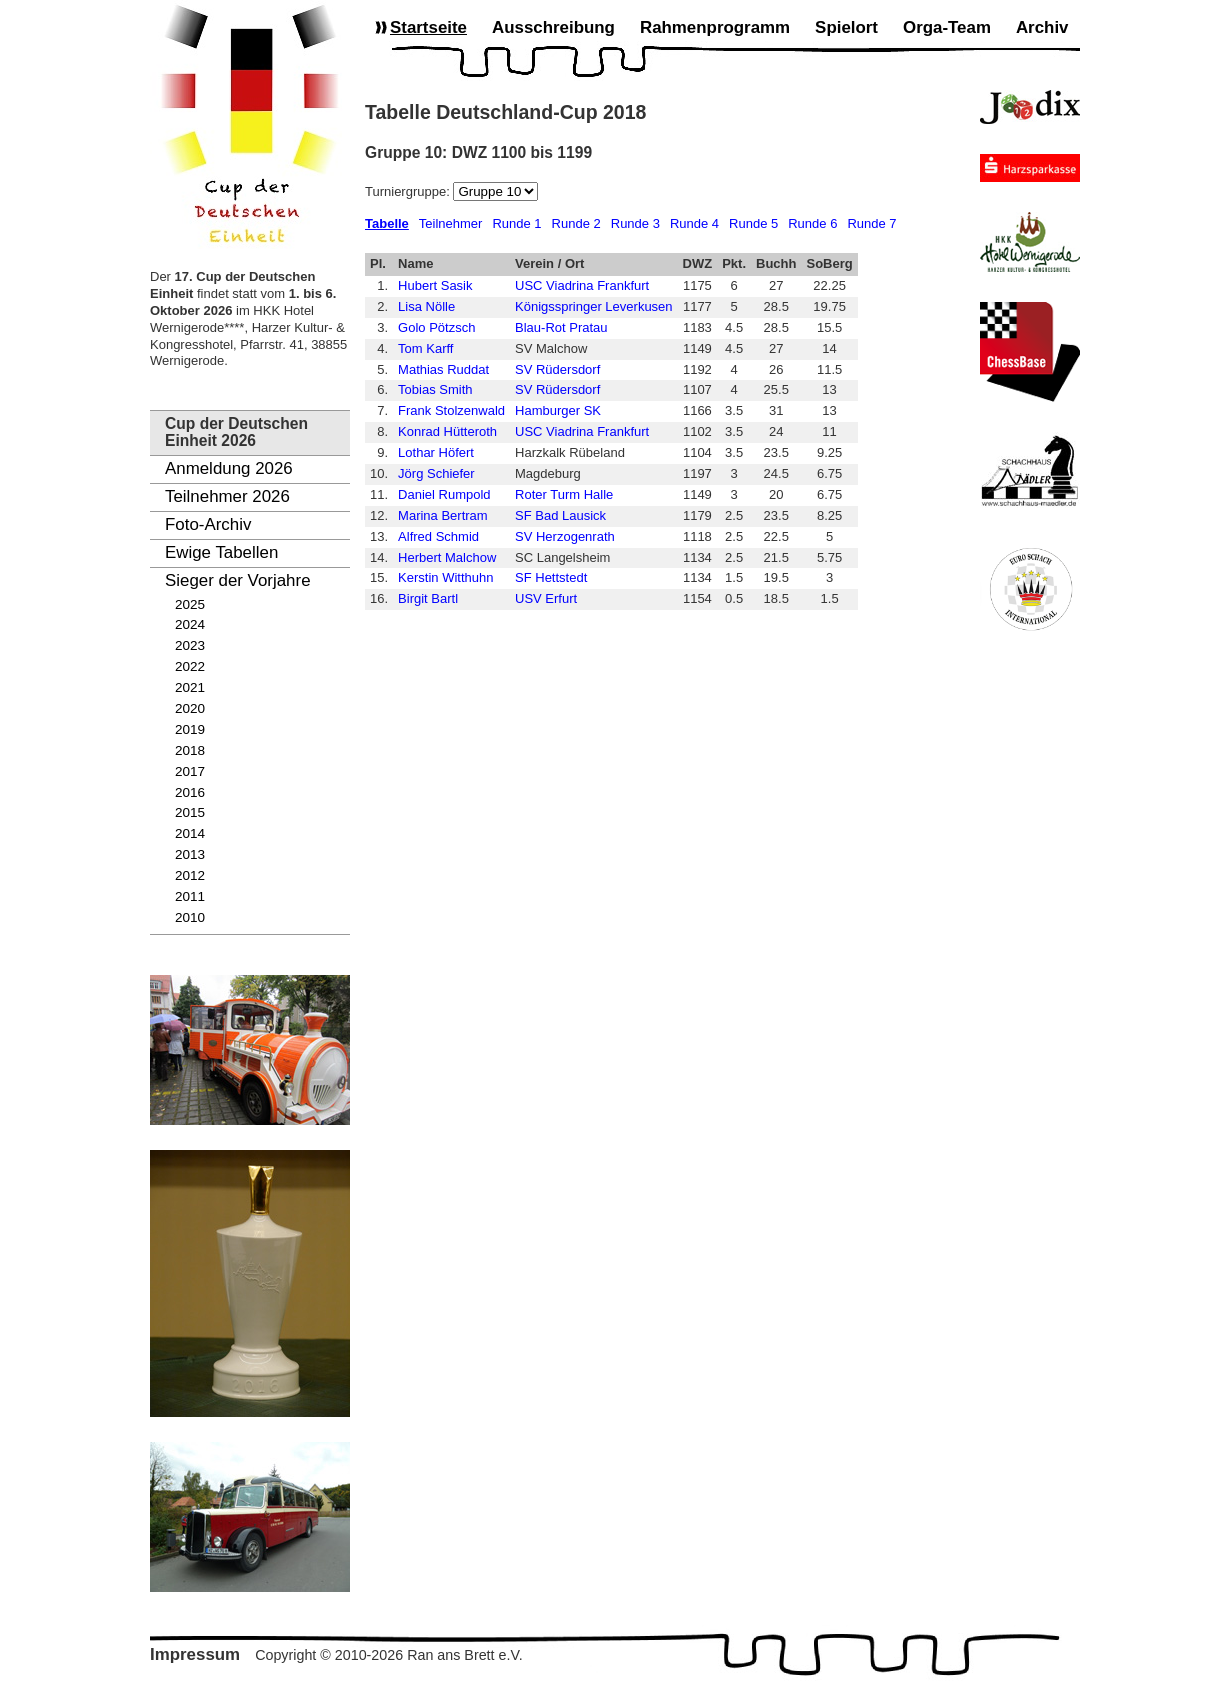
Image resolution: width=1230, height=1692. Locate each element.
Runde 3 (635, 223)
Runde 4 (694, 223)
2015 (190, 812)
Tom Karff (425, 348)
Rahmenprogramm (715, 27)
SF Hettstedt (551, 577)
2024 (190, 624)
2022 (190, 666)
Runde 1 (516, 223)
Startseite (428, 27)
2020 (190, 708)
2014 (190, 833)
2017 (190, 771)
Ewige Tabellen (221, 552)
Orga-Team (947, 27)
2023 (190, 645)
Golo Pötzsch (436, 327)
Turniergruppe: (409, 191)
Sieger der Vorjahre (238, 580)
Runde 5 (753, 223)
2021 (190, 687)
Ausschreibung (553, 27)
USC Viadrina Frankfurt (582, 285)
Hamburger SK (558, 410)
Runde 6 (812, 223)
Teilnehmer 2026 (227, 496)
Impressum (195, 1654)
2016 (190, 792)
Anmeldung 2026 (229, 468)
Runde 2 (576, 223)
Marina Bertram (443, 515)
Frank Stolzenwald (451, 410)
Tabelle (387, 223)
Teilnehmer (451, 223)
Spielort (846, 27)
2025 (190, 604)
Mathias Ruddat (443, 369)
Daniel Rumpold (444, 494)
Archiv (1042, 27)
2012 (190, 875)
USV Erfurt (546, 598)
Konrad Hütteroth (447, 431)
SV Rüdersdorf (557, 369)
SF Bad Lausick (560, 515)
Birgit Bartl (428, 598)
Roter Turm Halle (564, 494)
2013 (190, 854)
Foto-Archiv (208, 524)
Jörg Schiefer (436, 473)
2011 (190, 896)
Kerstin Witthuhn (445, 577)
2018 (190, 750)
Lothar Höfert (436, 452)
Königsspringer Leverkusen (594, 306)
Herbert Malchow (447, 557)
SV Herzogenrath (565, 536)
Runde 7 (871, 223)
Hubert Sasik (435, 285)
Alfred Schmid (438, 536)
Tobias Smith (435, 389)
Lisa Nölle (426, 306)
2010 (190, 917)
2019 (190, 729)
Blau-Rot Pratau (561, 327)
